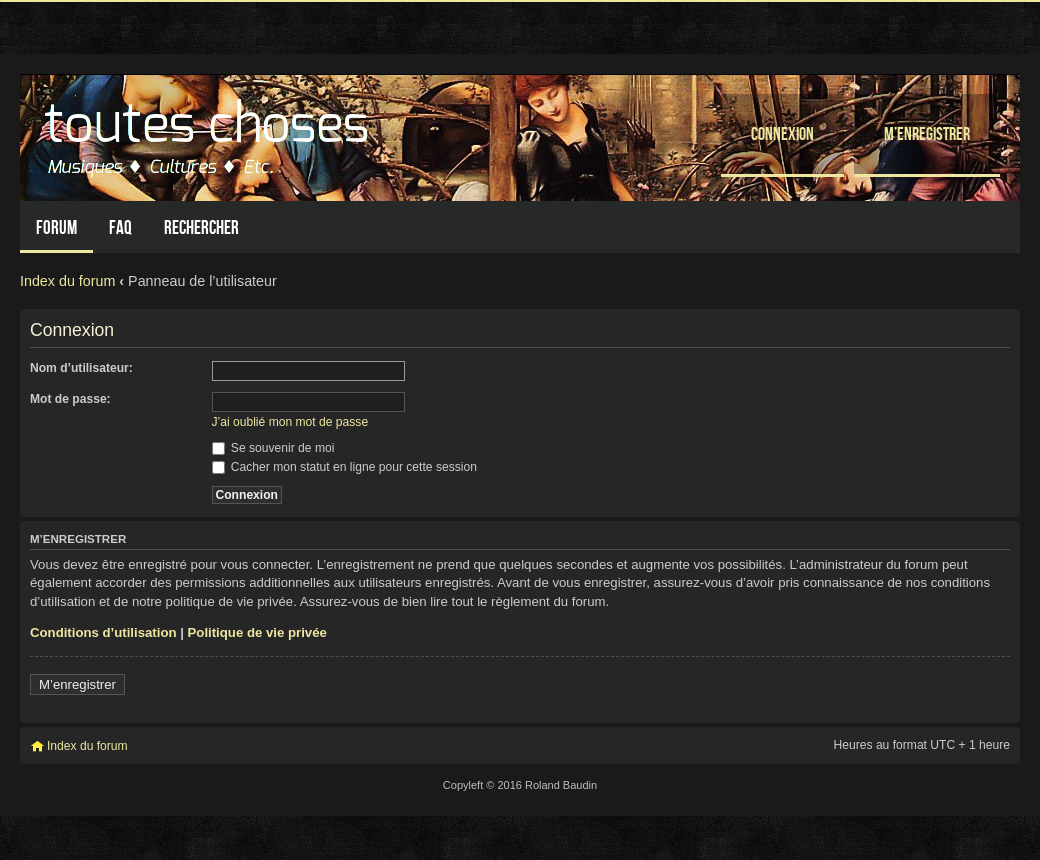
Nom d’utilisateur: (81, 368)
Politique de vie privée (257, 632)
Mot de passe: (70, 399)
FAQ (120, 227)
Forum (56, 227)
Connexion (782, 133)
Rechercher (201, 227)
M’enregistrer (927, 133)
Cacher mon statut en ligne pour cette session (344, 467)
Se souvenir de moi (273, 448)
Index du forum (67, 281)
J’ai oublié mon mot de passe (290, 422)
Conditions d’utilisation (103, 632)
